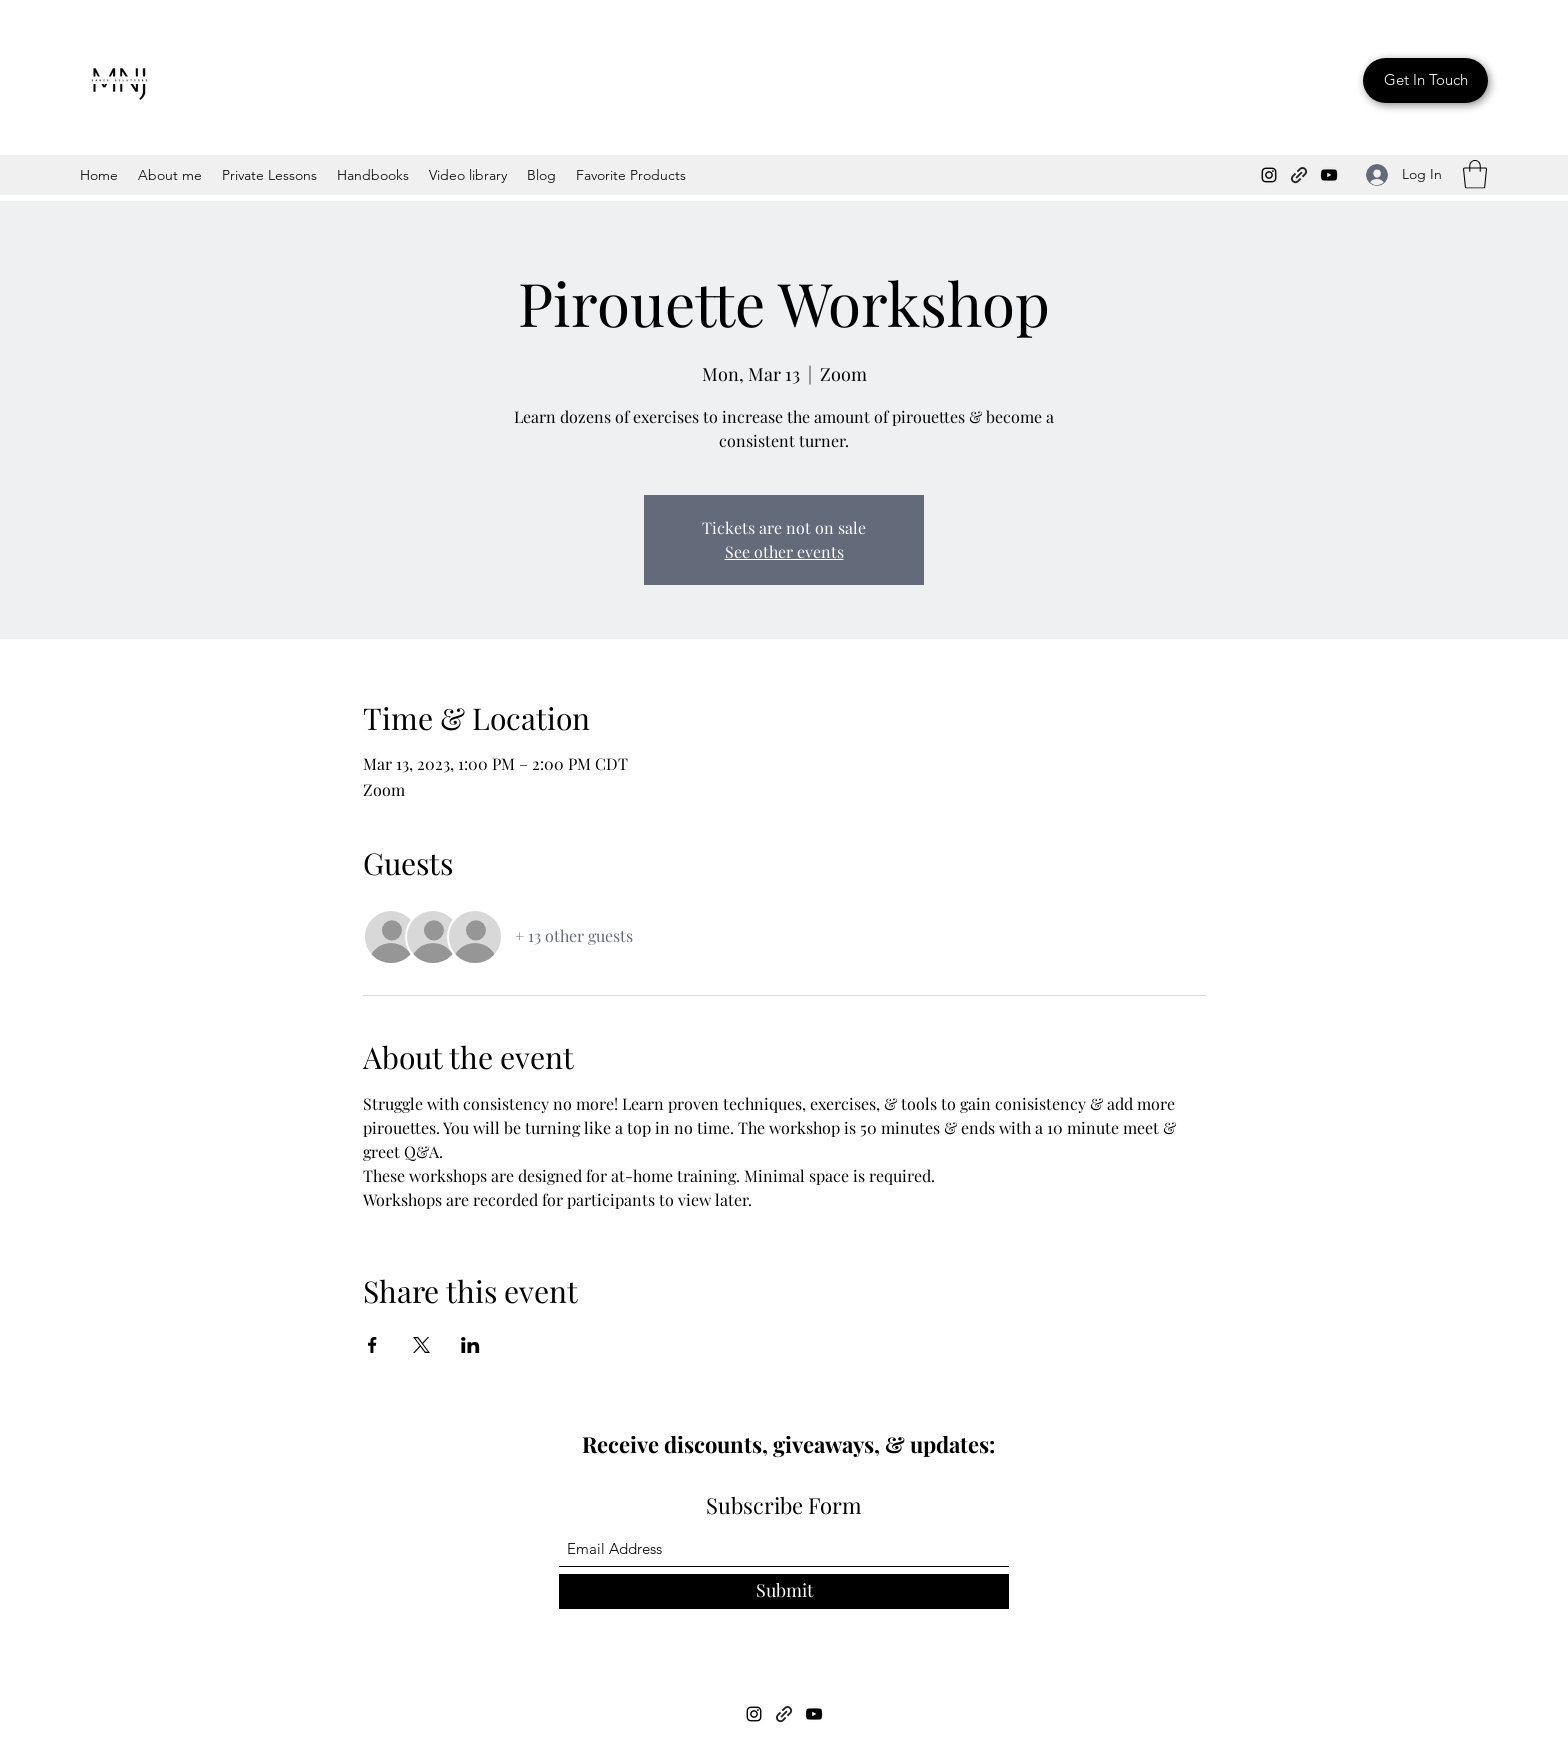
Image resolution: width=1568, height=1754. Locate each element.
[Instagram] (1269, 175)
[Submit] (784, 1591)
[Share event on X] (421, 1345)
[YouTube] (1329, 175)
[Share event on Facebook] (372, 1345)
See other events (784, 551)
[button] (1475, 174)
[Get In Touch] (1425, 80)
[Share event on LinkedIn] (470, 1345)
